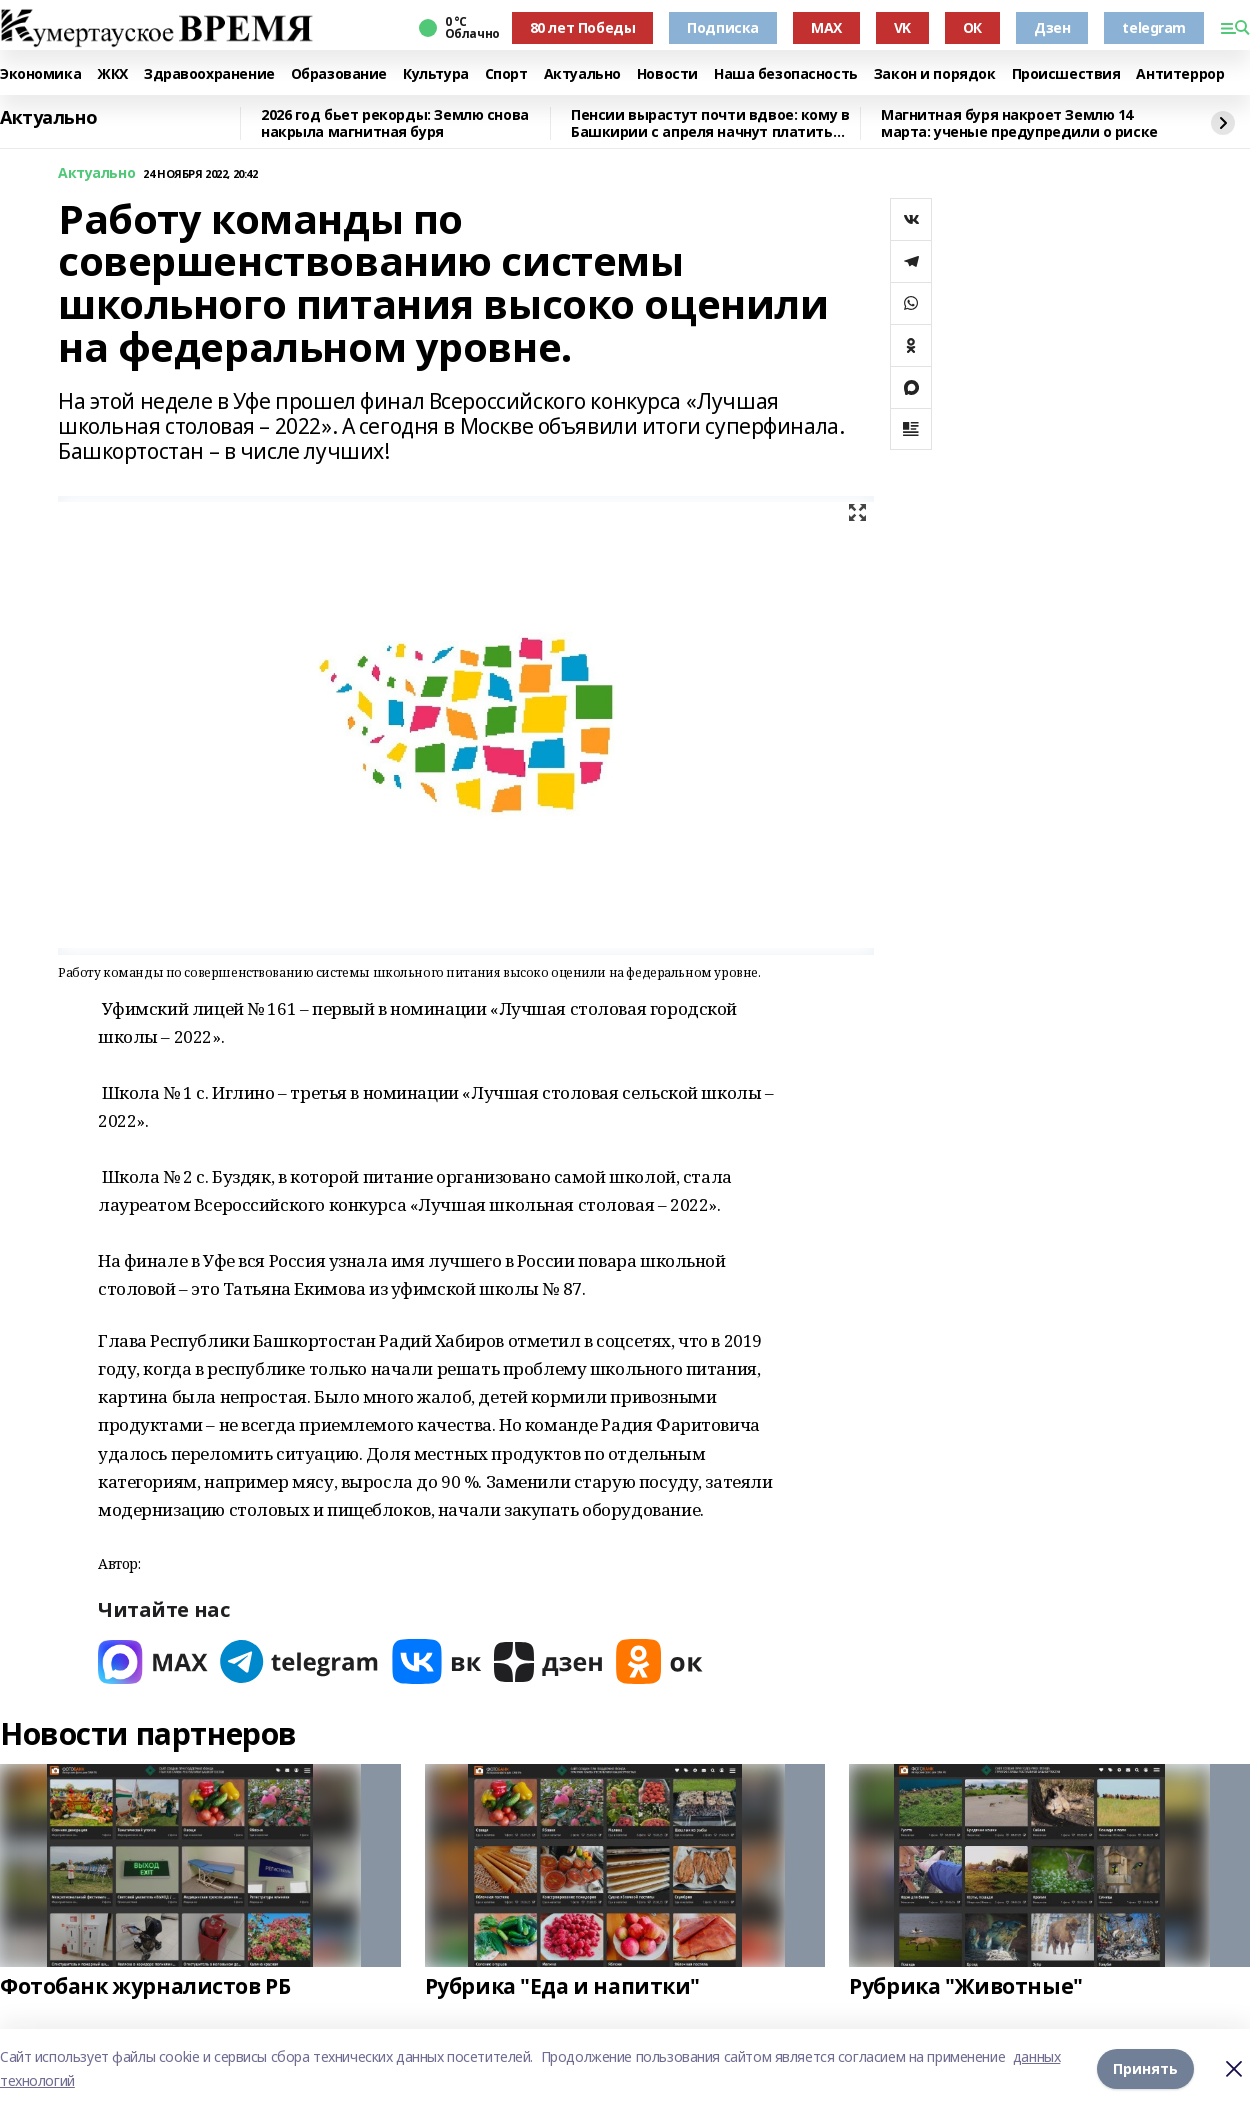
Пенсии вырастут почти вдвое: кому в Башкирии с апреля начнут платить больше (710, 123)
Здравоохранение (209, 74)
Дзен (1052, 27)
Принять (1145, 2068)
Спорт (506, 74)
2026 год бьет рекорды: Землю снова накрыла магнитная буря (395, 123)
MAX (826, 27)
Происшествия (1066, 74)
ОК (972, 27)
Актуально (582, 74)
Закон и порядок (935, 74)
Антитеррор (1180, 74)
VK (902, 27)
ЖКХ (112, 74)
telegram (1154, 27)
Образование (339, 74)
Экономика (40, 74)
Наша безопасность (786, 74)
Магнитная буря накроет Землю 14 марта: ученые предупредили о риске (1019, 123)
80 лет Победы (583, 27)
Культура (436, 74)
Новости (667, 74)
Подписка (723, 27)
